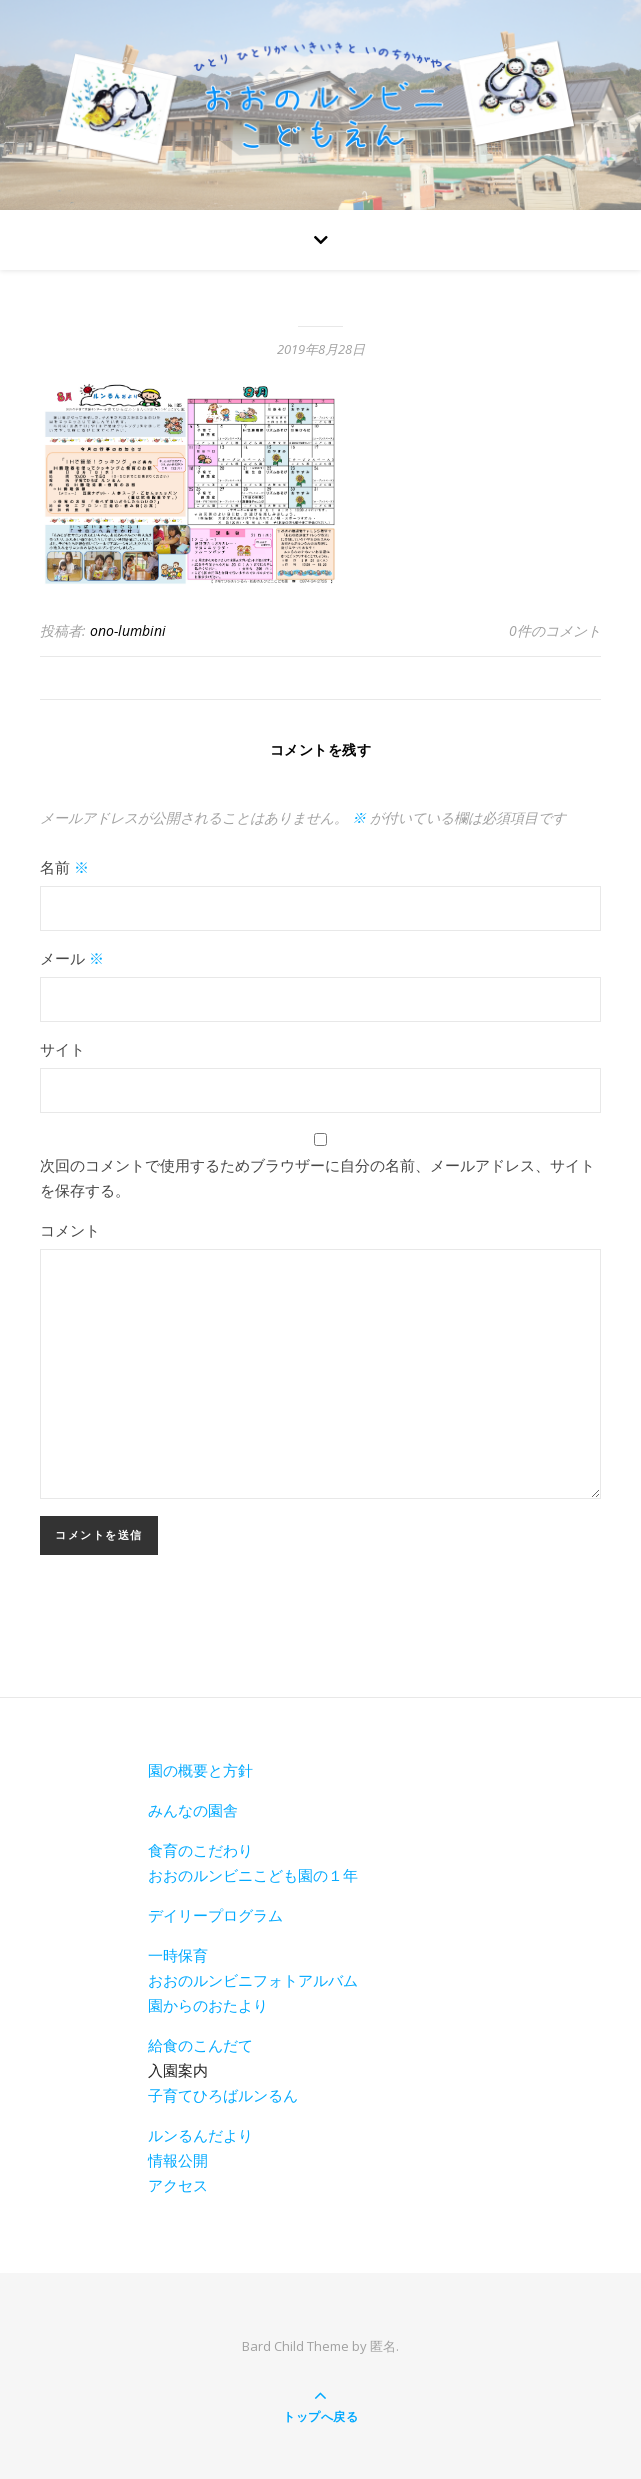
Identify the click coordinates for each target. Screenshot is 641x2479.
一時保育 (178, 1955)
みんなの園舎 (193, 1810)
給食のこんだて (200, 2045)
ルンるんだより (200, 2135)
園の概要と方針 (200, 1770)
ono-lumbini (128, 630)
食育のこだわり (200, 1850)
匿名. (384, 2346)
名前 (64, 867)
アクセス (178, 2185)
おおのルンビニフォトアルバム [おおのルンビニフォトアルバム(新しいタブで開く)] (253, 1980)
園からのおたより (208, 2005)
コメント (70, 1230)
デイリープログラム (215, 1915)
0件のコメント (555, 630)
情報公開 (178, 2160)
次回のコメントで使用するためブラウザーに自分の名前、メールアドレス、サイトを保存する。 (317, 1177)
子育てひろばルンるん (223, 2095)
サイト (62, 1049)
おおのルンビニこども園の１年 (253, 1875)
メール (72, 958)
